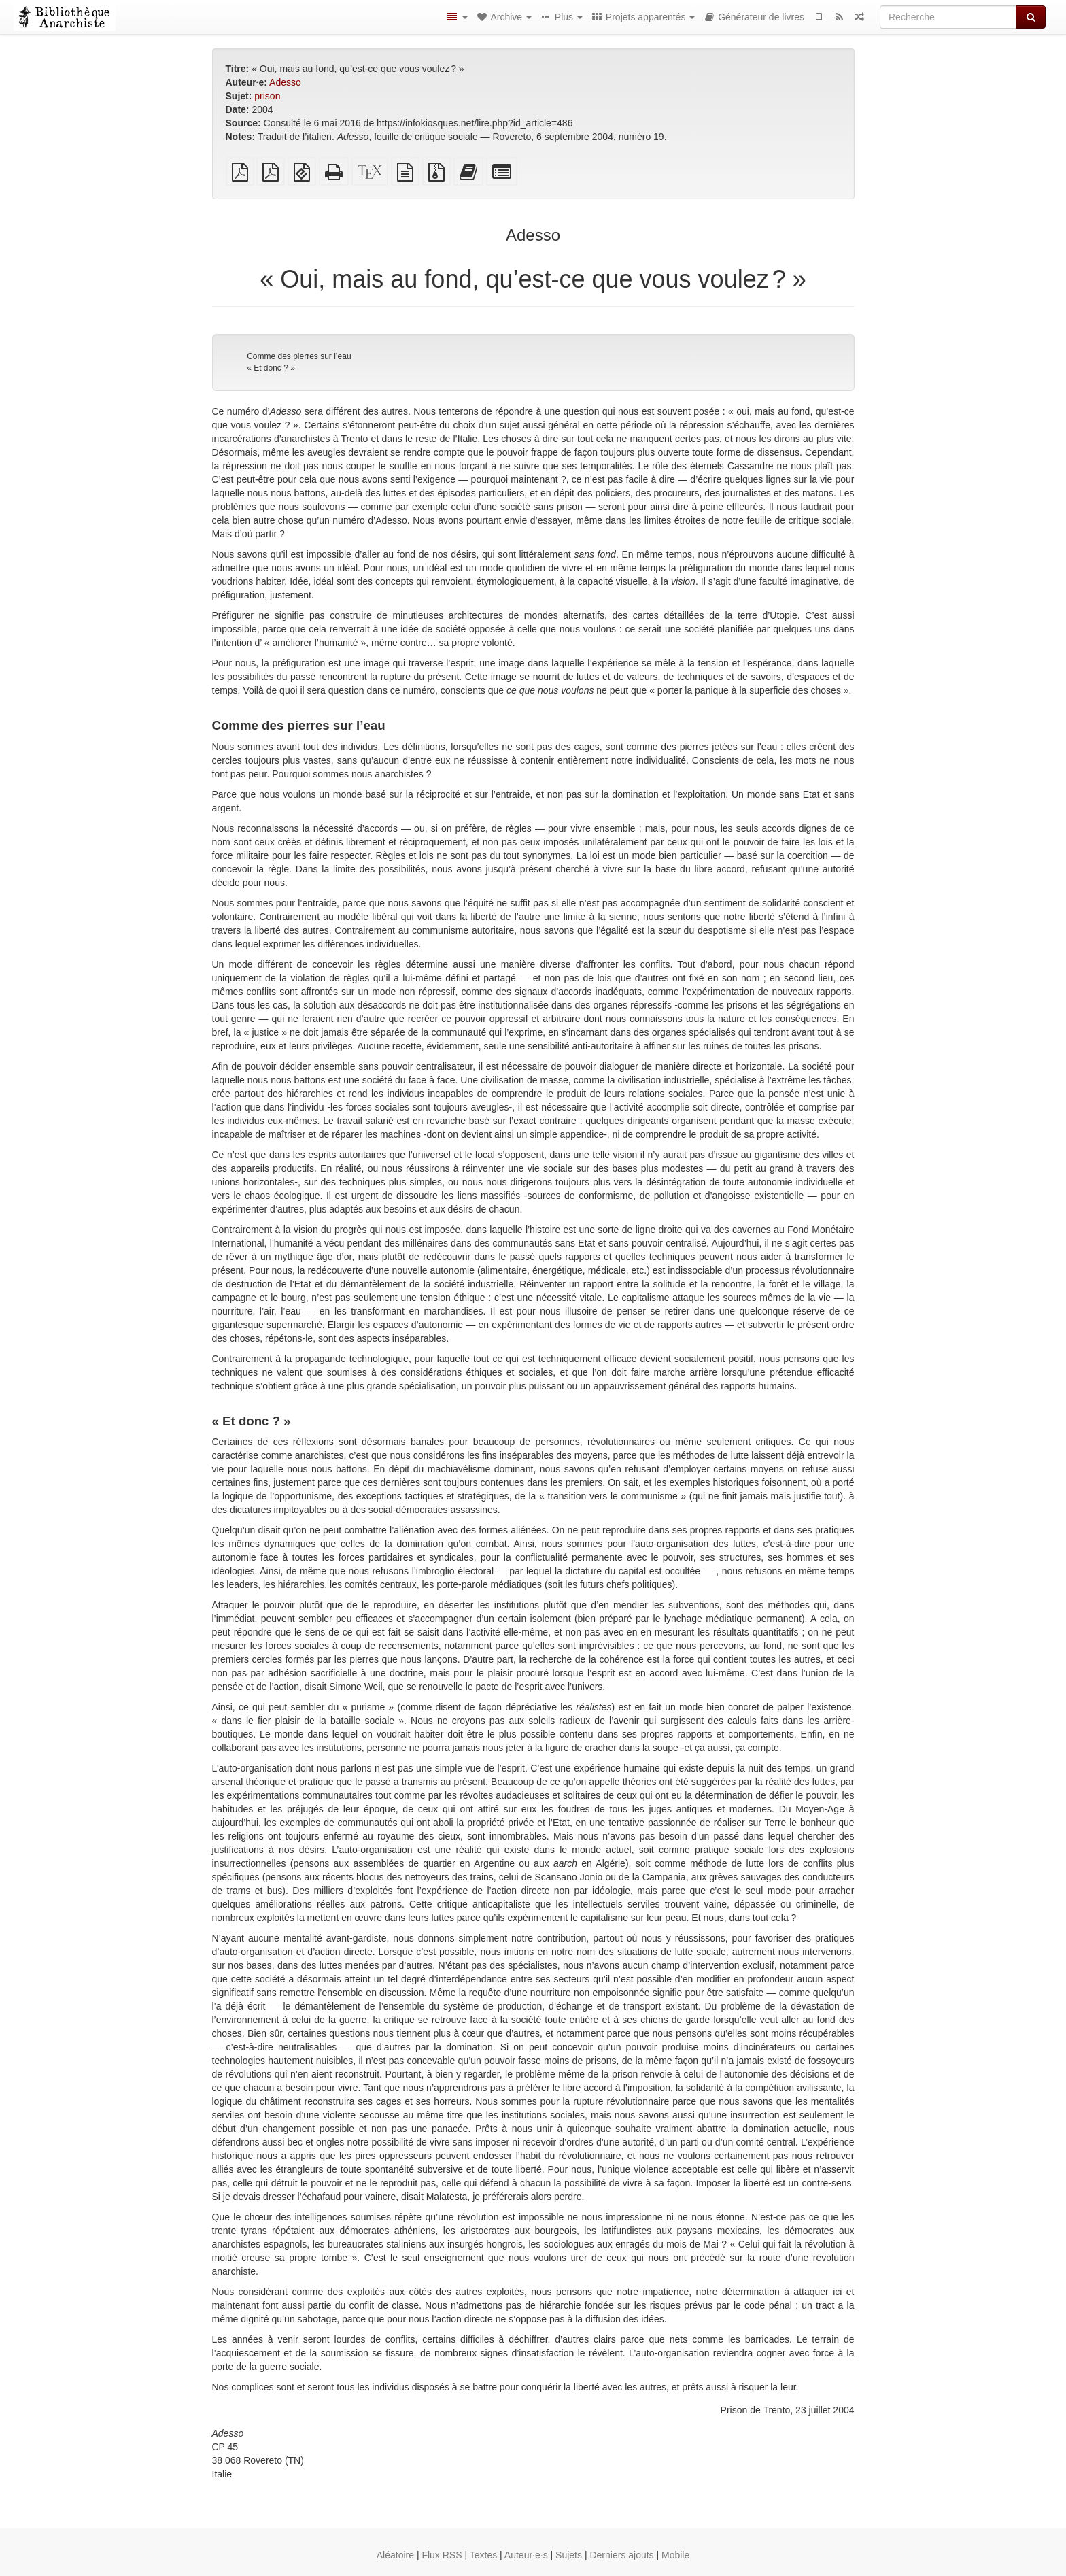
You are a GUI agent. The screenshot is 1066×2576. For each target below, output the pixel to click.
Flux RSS (442, 2554)
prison (267, 95)
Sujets (568, 2554)
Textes (483, 2554)
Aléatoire (395, 2554)
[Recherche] (948, 17)
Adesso (285, 82)
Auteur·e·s (526, 2554)
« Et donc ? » (271, 368)
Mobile (675, 2554)
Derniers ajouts (621, 2554)
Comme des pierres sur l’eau (299, 356)
